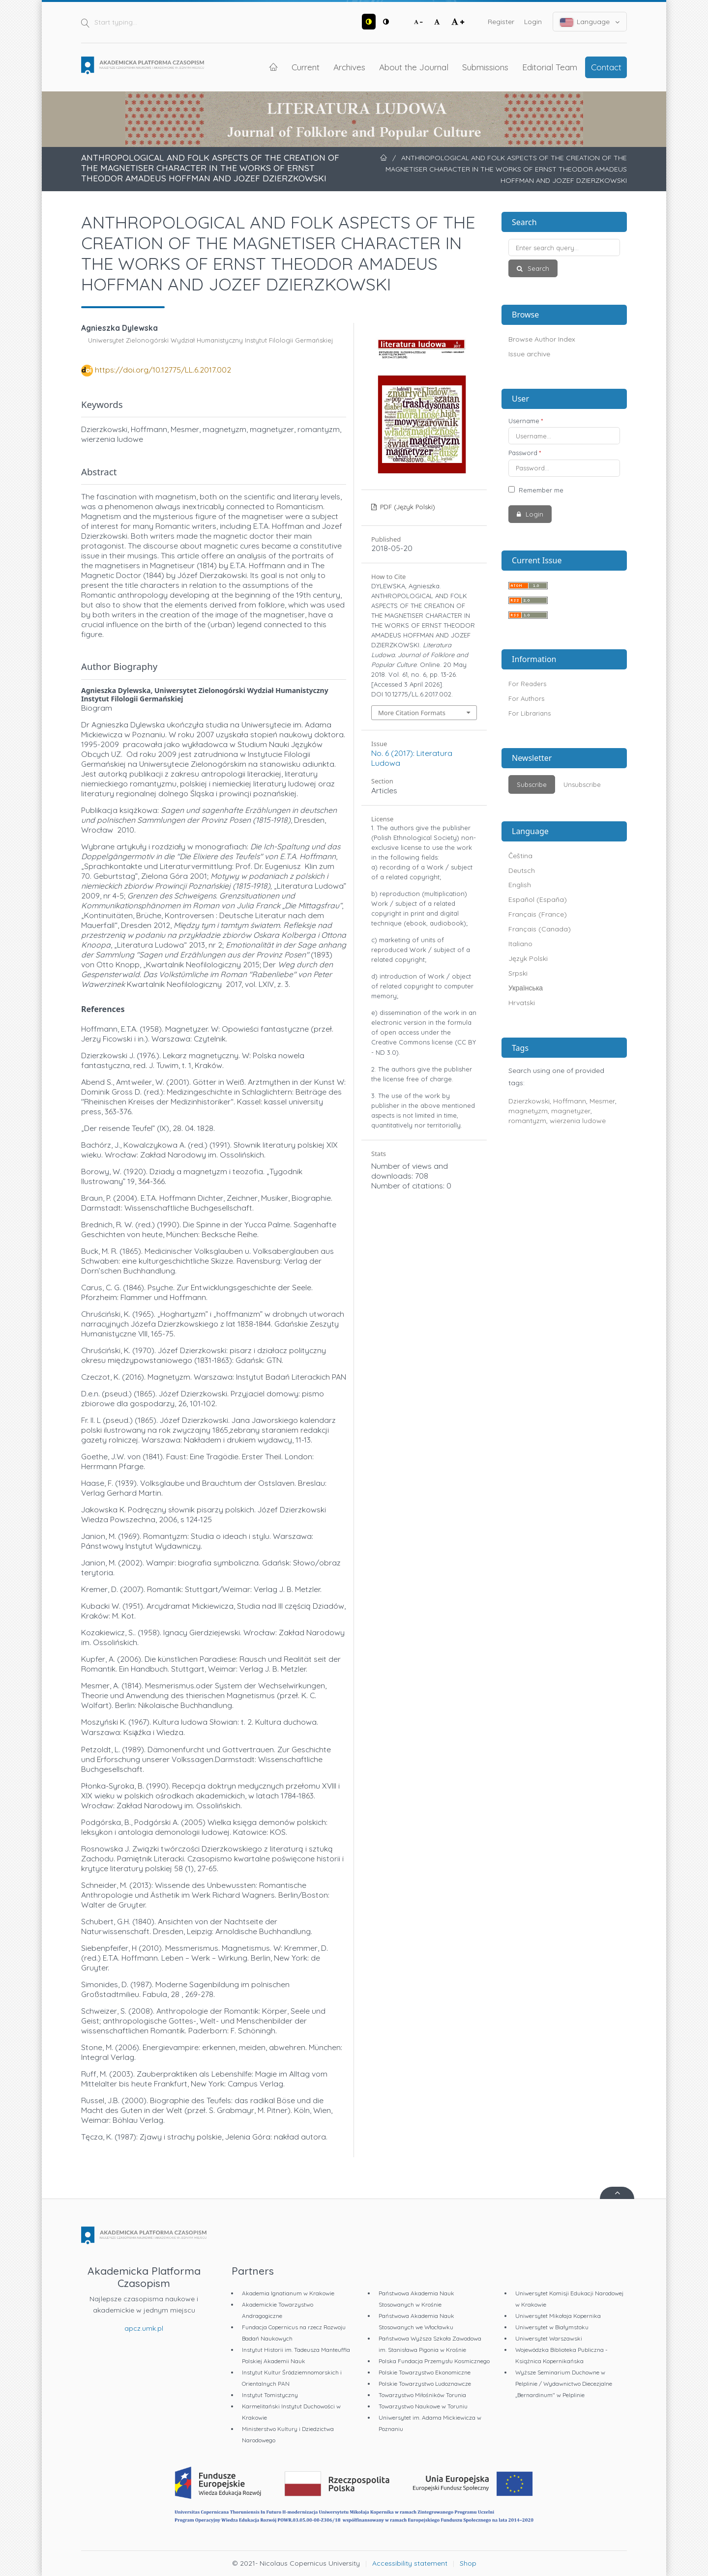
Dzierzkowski (529, 1101)
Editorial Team (549, 66)
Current (306, 66)
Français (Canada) (539, 929)
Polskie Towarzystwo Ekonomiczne (425, 2372)
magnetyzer (570, 1110)
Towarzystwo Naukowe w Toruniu (423, 2406)
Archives (349, 66)
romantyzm (527, 1120)
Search (537, 268)
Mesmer (602, 1101)
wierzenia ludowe (578, 1120)
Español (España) (537, 899)
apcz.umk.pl (143, 2328)
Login (533, 21)
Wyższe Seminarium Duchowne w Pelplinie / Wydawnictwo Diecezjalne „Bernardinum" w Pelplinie (563, 2384)
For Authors (526, 698)
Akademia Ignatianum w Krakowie (288, 2293)
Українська (525, 988)
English (519, 884)
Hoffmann (569, 1101)
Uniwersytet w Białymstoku (552, 2327)
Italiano (520, 943)
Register (501, 21)
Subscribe (532, 784)
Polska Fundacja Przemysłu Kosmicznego (434, 2361)
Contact (606, 66)
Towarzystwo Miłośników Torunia (422, 2395)
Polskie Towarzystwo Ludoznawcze (425, 2383)
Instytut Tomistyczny (270, 2395)
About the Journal (413, 66)
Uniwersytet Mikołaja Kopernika (558, 2315)
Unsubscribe (582, 784)
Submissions (485, 66)
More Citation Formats (411, 712)
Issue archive (529, 353)
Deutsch (521, 870)
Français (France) (537, 914)
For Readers (527, 684)
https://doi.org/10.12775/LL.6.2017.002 (163, 370)
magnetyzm (528, 1110)
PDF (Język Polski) (406, 507)
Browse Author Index (541, 339)
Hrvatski (521, 1002)
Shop (468, 2563)
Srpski (518, 973)
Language (590, 22)
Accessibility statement (409, 2563)
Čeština (520, 855)
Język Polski (528, 958)
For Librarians (529, 713)
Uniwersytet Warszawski (548, 2338)
